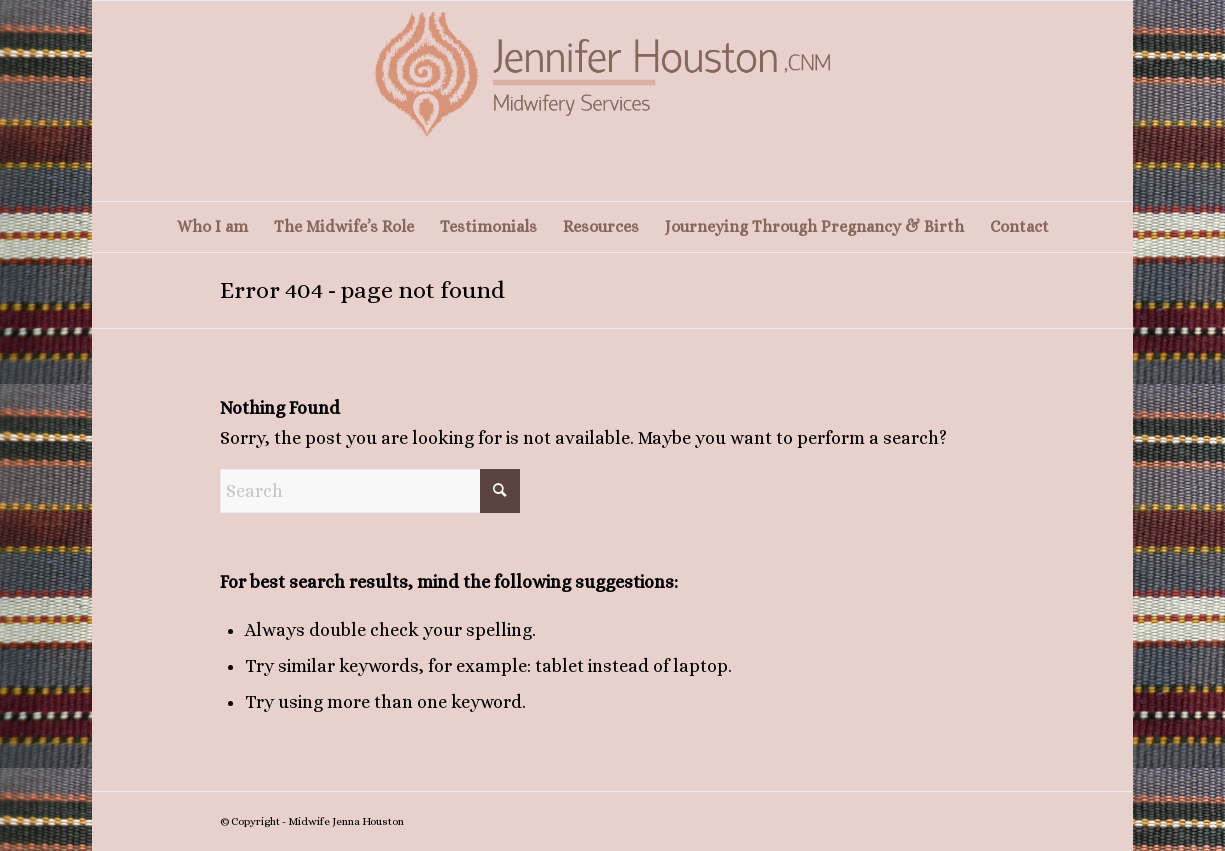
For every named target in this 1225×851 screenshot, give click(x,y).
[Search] (370, 491)
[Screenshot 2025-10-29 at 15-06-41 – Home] (613, 101)
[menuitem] (212, 227)
